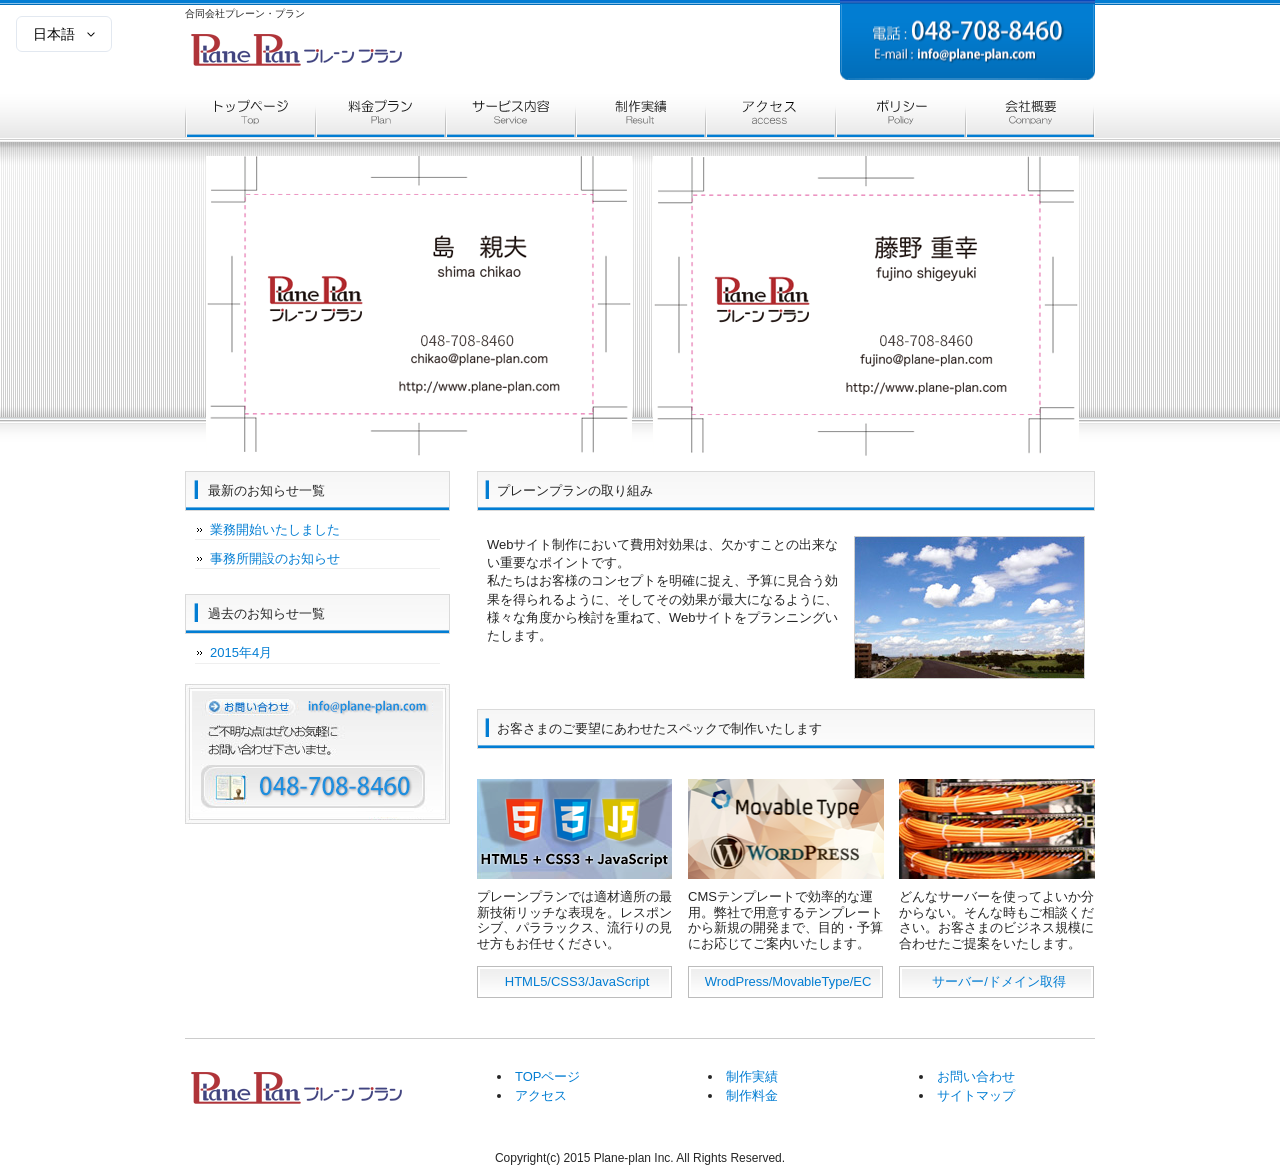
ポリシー (900, 118)
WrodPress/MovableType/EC (788, 981)
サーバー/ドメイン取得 (999, 981)
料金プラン (380, 118)
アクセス (770, 118)
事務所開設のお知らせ (275, 558)
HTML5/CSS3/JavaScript (577, 981)
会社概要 (1030, 118)
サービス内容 (510, 118)
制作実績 (640, 118)
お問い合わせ (976, 1076)
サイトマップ (976, 1095)
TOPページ (548, 1076)
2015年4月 (241, 652)
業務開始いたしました (275, 529)
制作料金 (752, 1095)
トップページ (250, 118)
